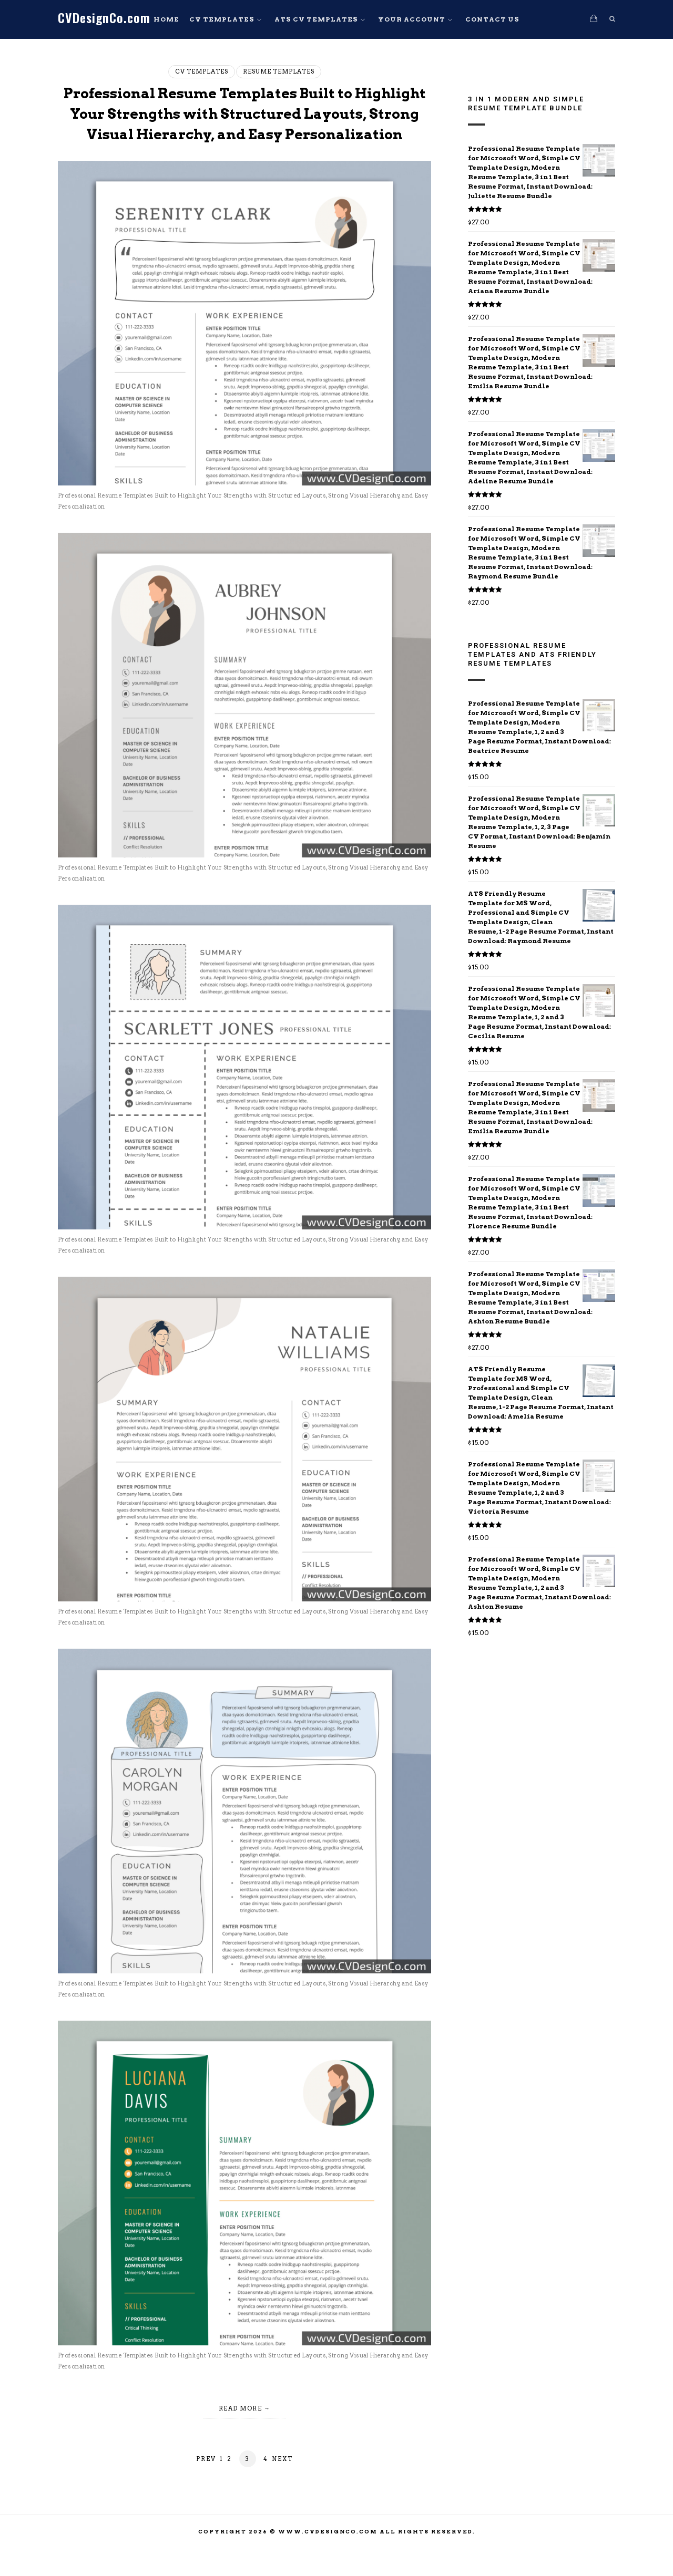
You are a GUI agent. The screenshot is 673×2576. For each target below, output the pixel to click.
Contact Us (492, 19)
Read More (240, 2429)
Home (166, 19)
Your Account (411, 19)
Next (282, 2479)
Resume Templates (278, 71)
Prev (206, 2479)
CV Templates (221, 19)
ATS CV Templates (316, 19)
